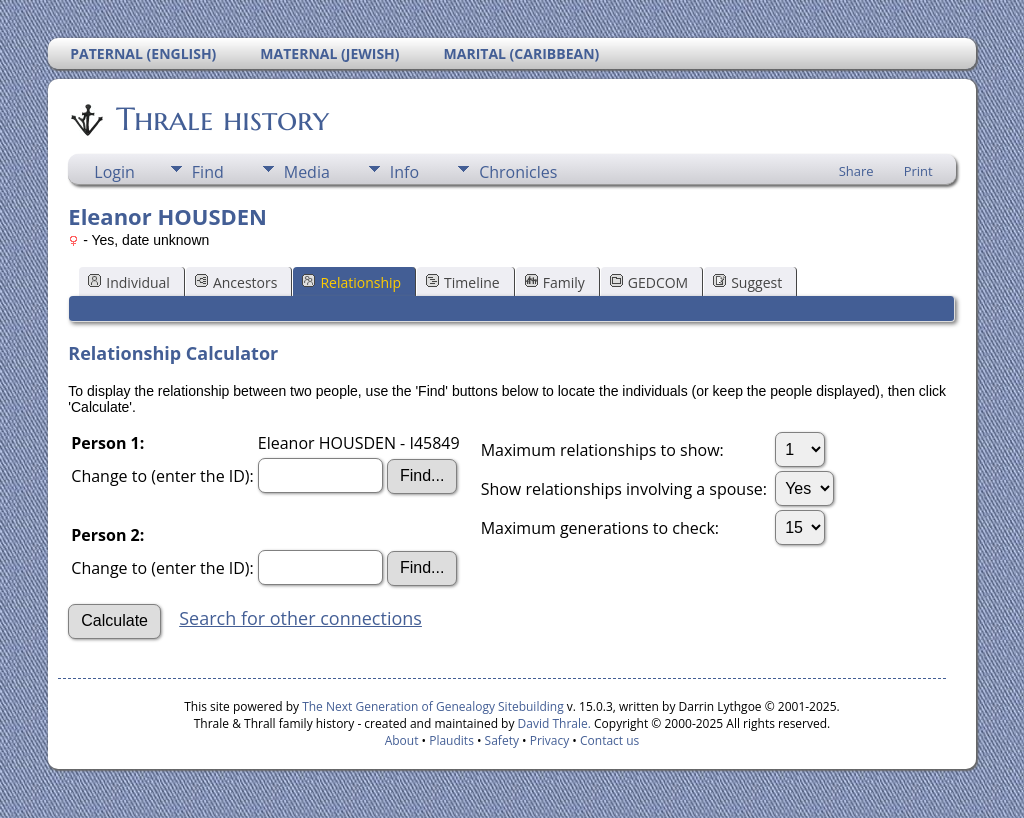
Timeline (463, 282)
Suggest (747, 282)
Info (404, 172)
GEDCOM (649, 282)
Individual (129, 282)
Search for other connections (300, 618)
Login (114, 172)
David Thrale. (552, 723)
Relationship (351, 282)
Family (555, 282)
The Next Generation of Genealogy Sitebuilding (433, 706)
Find (208, 172)
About (402, 740)
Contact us (609, 740)
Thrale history (221, 119)
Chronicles (518, 172)
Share (856, 171)
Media (307, 172)
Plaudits (451, 740)
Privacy (550, 740)
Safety (502, 740)
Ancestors (236, 282)
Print (918, 171)
